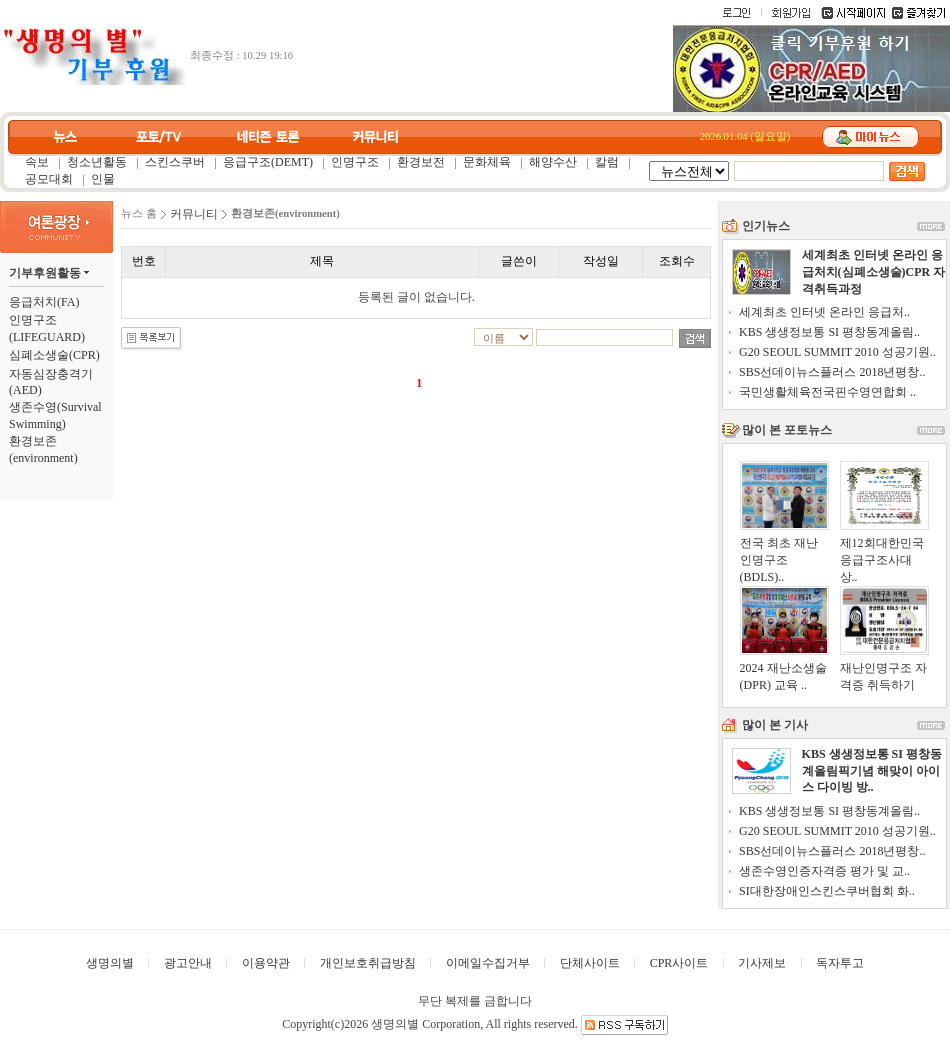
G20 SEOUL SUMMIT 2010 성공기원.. (837, 352)
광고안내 (188, 963)
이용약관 (266, 963)
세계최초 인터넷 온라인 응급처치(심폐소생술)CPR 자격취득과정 (874, 272)
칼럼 (607, 162)
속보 (37, 162)
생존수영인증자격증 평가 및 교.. (824, 871)
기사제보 (762, 963)
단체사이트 (590, 963)
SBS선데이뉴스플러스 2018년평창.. (832, 372)
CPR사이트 (679, 963)
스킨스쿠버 (175, 162)
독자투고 (840, 963)
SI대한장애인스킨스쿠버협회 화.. (827, 891)
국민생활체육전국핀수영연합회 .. (827, 392)
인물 (103, 179)
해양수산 (553, 162)
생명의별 (110, 963)
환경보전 (421, 162)
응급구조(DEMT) (268, 162)
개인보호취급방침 (368, 963)
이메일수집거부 (488, 963)
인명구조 (355, 162)
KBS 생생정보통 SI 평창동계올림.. (829, 332)
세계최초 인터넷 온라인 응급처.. (824, 312)
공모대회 (49, 179)
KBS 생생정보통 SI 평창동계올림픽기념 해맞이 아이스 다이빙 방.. (872, 771)
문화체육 (487, 162)
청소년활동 (97, 162)
